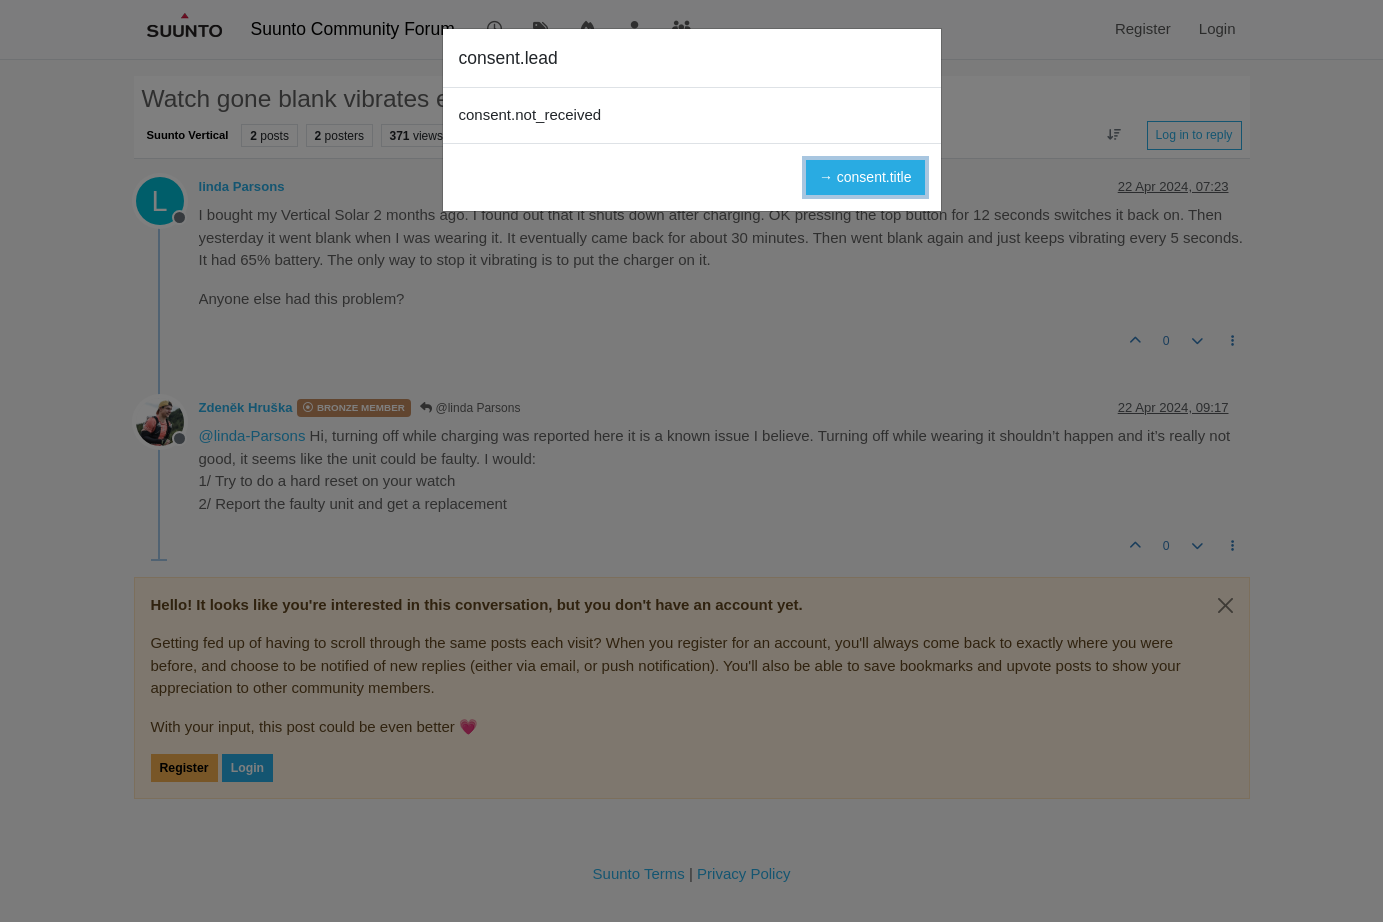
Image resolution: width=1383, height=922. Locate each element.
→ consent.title (865, 177)
